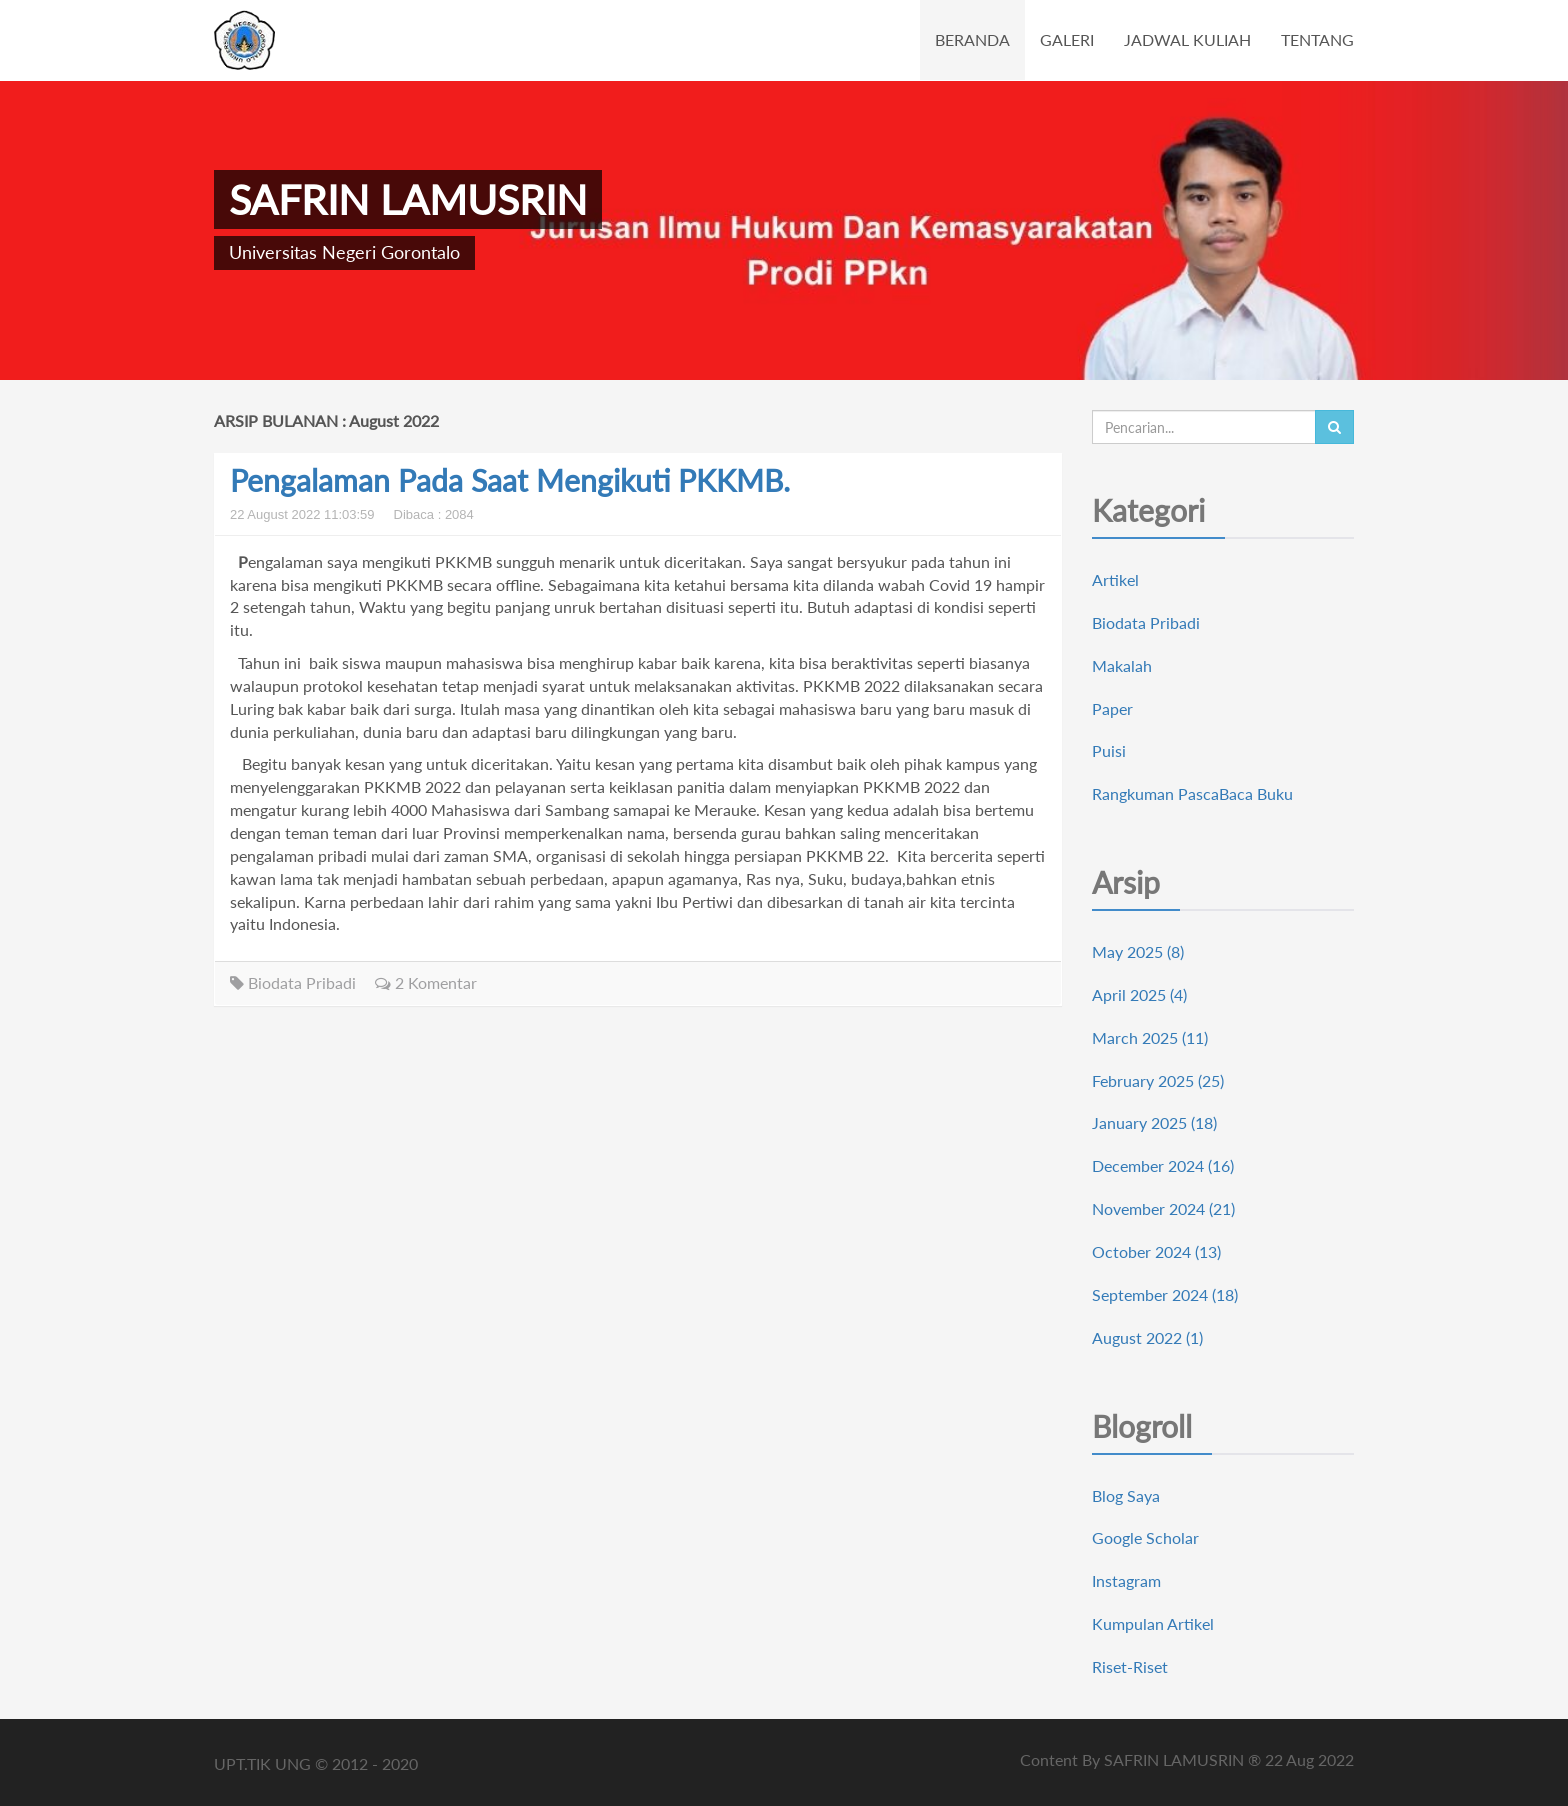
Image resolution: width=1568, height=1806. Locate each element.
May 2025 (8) (1138, 951)
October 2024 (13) (1156, 1251)
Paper (1112, 708)
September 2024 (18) (1165, 1294)
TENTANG (1317, 39)
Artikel (1115, 579)
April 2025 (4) (1139, 994)
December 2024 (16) (1163, 1165)
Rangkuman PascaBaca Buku (1192, 793)
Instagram (1126, 1580)
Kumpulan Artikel (1153, 1623)
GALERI (1067, 39)
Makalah (1122, 665)
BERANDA (972, 39)
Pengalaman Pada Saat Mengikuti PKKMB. (510, 480)
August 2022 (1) (1147, 1337)
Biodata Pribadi (293, 982)
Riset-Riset (1130, 1666)
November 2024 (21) (1163, 1208)
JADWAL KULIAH (1187, 39)
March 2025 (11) (1150, 1037)
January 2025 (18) (1154, 1122)
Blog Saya (1126, 1495)
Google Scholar (1145, 1537)
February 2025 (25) (1158, 1080)
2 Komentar (426, 982)
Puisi (1109, 750)
